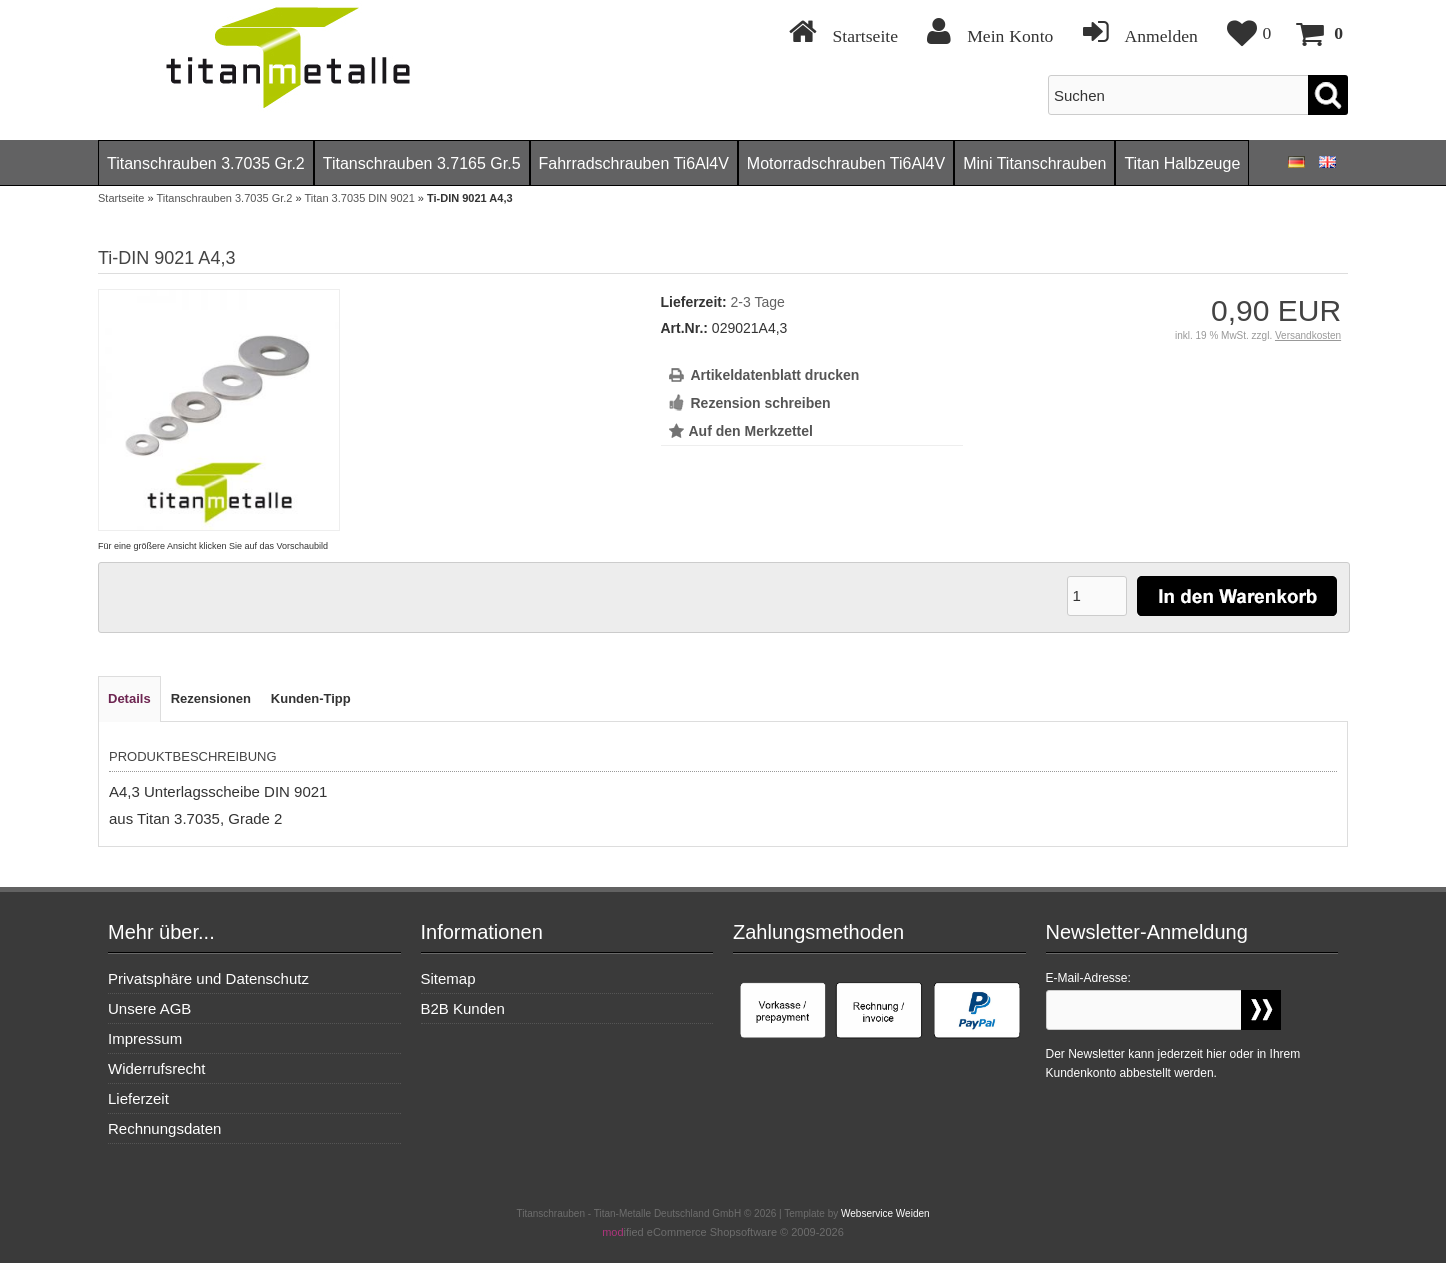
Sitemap (448, 978)
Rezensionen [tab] (211, 698)
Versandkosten (1308, 335)
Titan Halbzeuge (1182, 163)
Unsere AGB (149, 1008)
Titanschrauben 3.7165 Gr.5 (422, 163)
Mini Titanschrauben (1034, 163)
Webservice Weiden (885, 1213)
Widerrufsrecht (157, 1068)
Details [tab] (129, 698)
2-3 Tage (758, 302)
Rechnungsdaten (164, 1128)
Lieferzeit (138, 1098)
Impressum (145, 1038)
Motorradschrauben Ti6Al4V (846, 163)
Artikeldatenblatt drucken (775, 375)
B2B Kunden (463, 1008)
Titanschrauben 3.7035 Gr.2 (206, 163)
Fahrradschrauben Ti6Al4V (634, 163)
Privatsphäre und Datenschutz (208, 978)
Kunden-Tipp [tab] (311, 698)
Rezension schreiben (761, 403)
